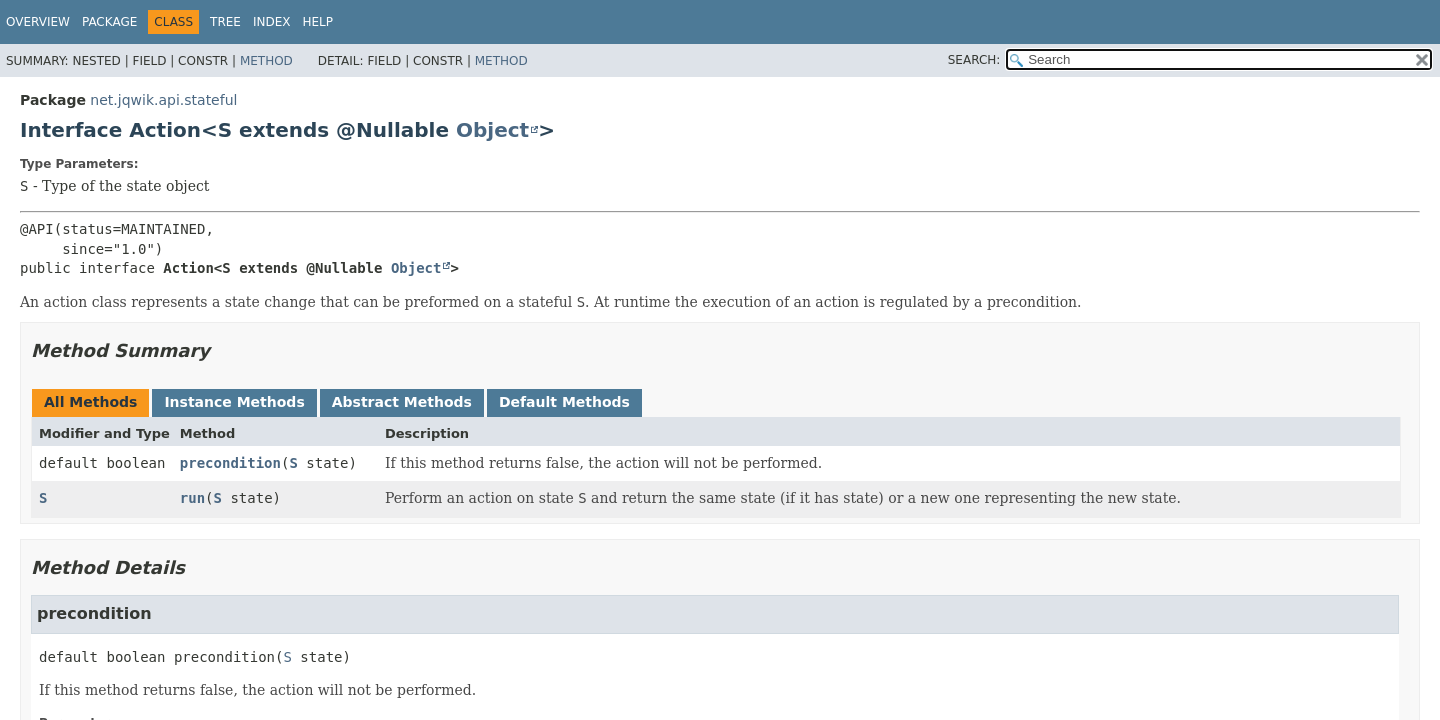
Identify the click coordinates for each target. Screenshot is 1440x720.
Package (109, 22)
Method (266, 61)
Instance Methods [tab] (234, 402)
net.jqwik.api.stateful (163, 100)
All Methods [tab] (90, 402)
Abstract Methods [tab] (402, 402)
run (192, 498)
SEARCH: (974, 60)
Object (492, 130)
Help (318, 22)
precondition (230, 463)
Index (272, 22)
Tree (225, 22)
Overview (38, 22)
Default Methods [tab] (564, 402)
